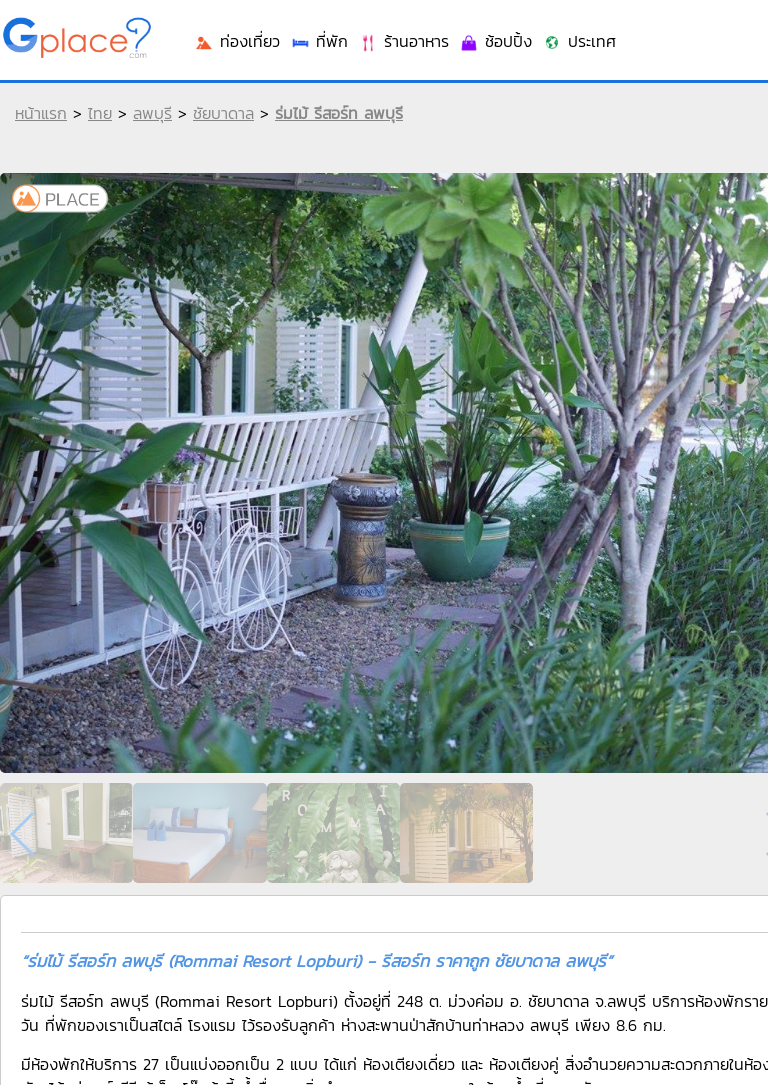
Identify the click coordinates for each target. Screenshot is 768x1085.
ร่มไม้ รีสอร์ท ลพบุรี (339, 113)
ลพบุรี (152, 113)
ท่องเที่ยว (237, 41)
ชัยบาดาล (223, 113)
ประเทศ (579, 41)
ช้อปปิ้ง (495, 41)
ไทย (100, 113)
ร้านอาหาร (403, 41)
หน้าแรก (41, 113)
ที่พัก (319, 41)
